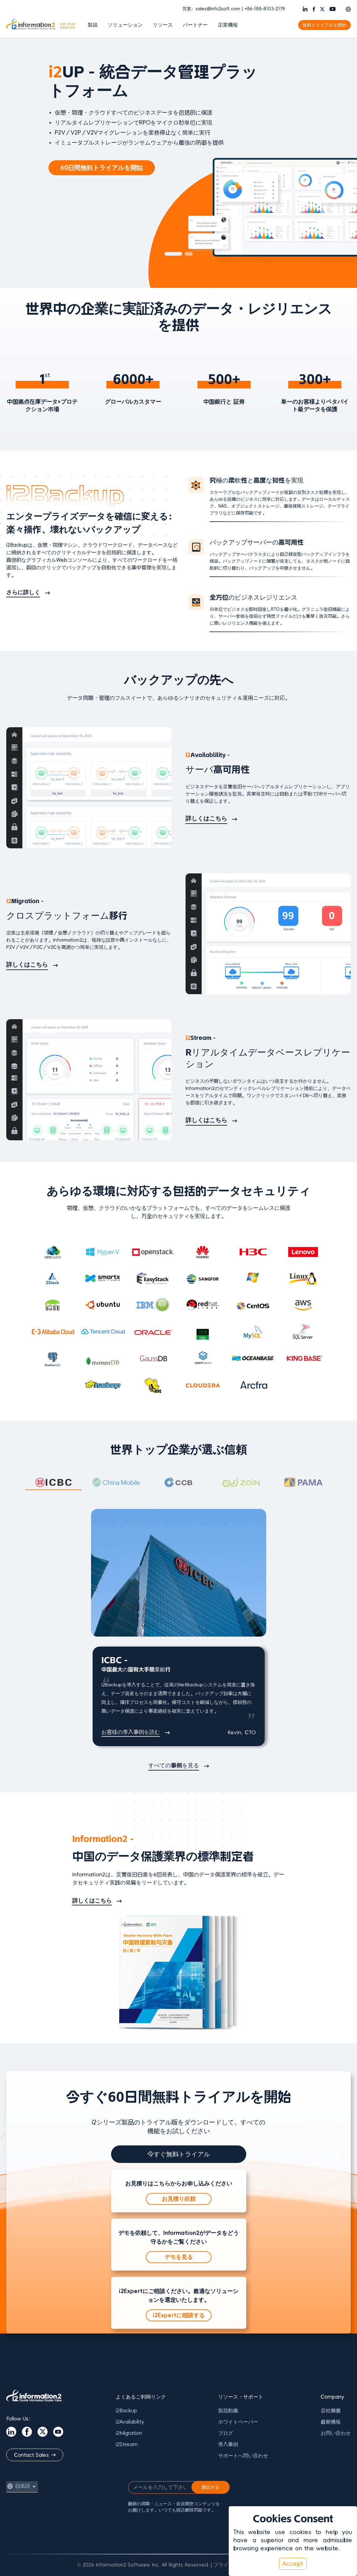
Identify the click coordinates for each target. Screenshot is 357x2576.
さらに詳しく (23, 592)
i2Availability (130, 2421)
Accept (293, 2564)
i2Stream (127, 2444)
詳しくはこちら (206, 818)
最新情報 (331, 2421)
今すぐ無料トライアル (178, 2154)
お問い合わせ (336, 2432)
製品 (93, 24)
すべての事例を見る (173, 1765)
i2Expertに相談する (179, 2315)
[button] (348, 9)
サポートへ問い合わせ (243, 2455)
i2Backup (126, 2410)
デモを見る (179, 2257)
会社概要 (331, 2410)
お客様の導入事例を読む (130, 1732)
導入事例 (228, 2444)
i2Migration (129, 2432)
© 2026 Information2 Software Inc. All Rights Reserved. (143, 2564)
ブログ (225, 2432)
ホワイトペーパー (238, 2421)
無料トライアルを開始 (324, 25)
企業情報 (228, 24)
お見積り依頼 (179, 2199)
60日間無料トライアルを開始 (101, 168)
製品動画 (228, 2410)
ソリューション (125, 24)
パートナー (195, 24)
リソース (163, 24)
